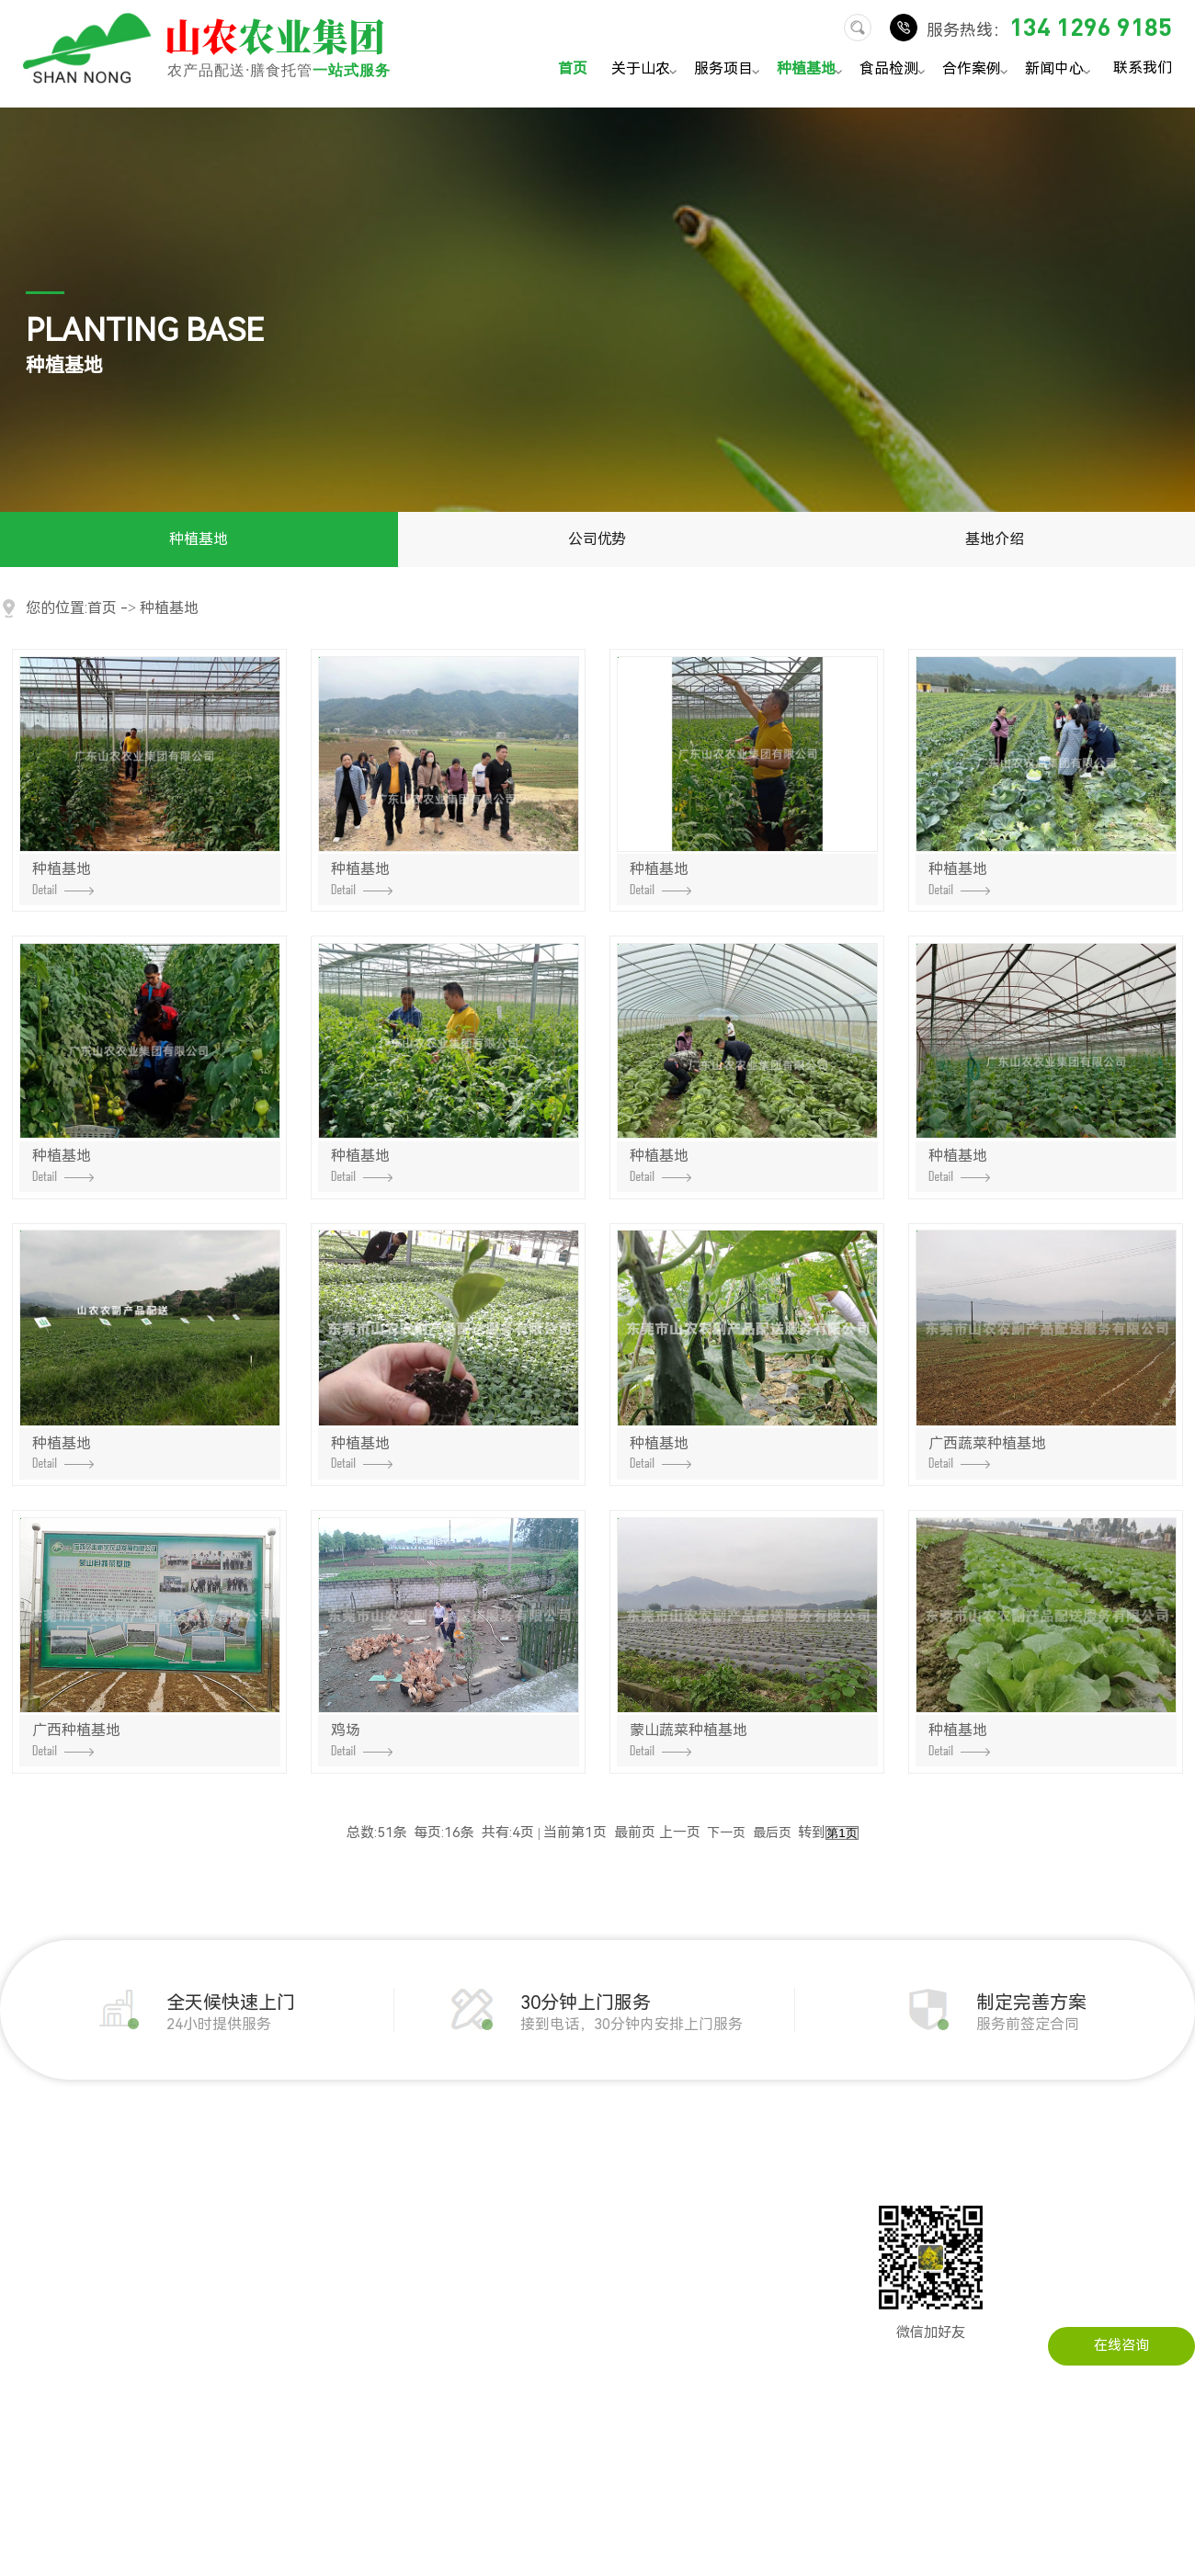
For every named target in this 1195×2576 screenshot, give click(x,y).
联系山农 (678, 2194)
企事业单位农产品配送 (360, 2222)
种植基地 (812, 70)
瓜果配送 (171, 2277)
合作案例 (977, 70)
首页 (572, 68)
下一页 (726, 1832)
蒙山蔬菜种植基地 (688, 1738)
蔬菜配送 (171, 2194)
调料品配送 (178, 2387)
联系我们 (1142, 67)
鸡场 (362, 1738)
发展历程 (27, 2222)
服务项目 (729, 70)
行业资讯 (534, 2222)
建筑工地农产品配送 (353, 2277)
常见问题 (534, 2249)
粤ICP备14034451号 (728, 2535)
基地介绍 (994, 539)
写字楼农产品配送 (346, 2332)
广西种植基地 (76, 1738)
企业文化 (27, 2249)
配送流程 (27, 2332)
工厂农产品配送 (339, 2249)
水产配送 (171, 2360)
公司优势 (597, 539)
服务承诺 (27, 2360)
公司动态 (534, 2194)
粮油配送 (171, 2249)
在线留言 (678, 2222)
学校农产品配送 (339, 2305)
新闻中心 (1060, 70)
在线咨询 (1121, 2345)
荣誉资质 (27, 2305)
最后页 (772, 1832)
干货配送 (171, 2332)
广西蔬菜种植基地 (987, 1452)
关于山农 (646, 70)
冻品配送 (171, 2305)
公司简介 (27, 2194)
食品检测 (894, 70)
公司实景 (27, 2277)
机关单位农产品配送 (353, 2194)
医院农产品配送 (339, 2360)
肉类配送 (171, 2222)
